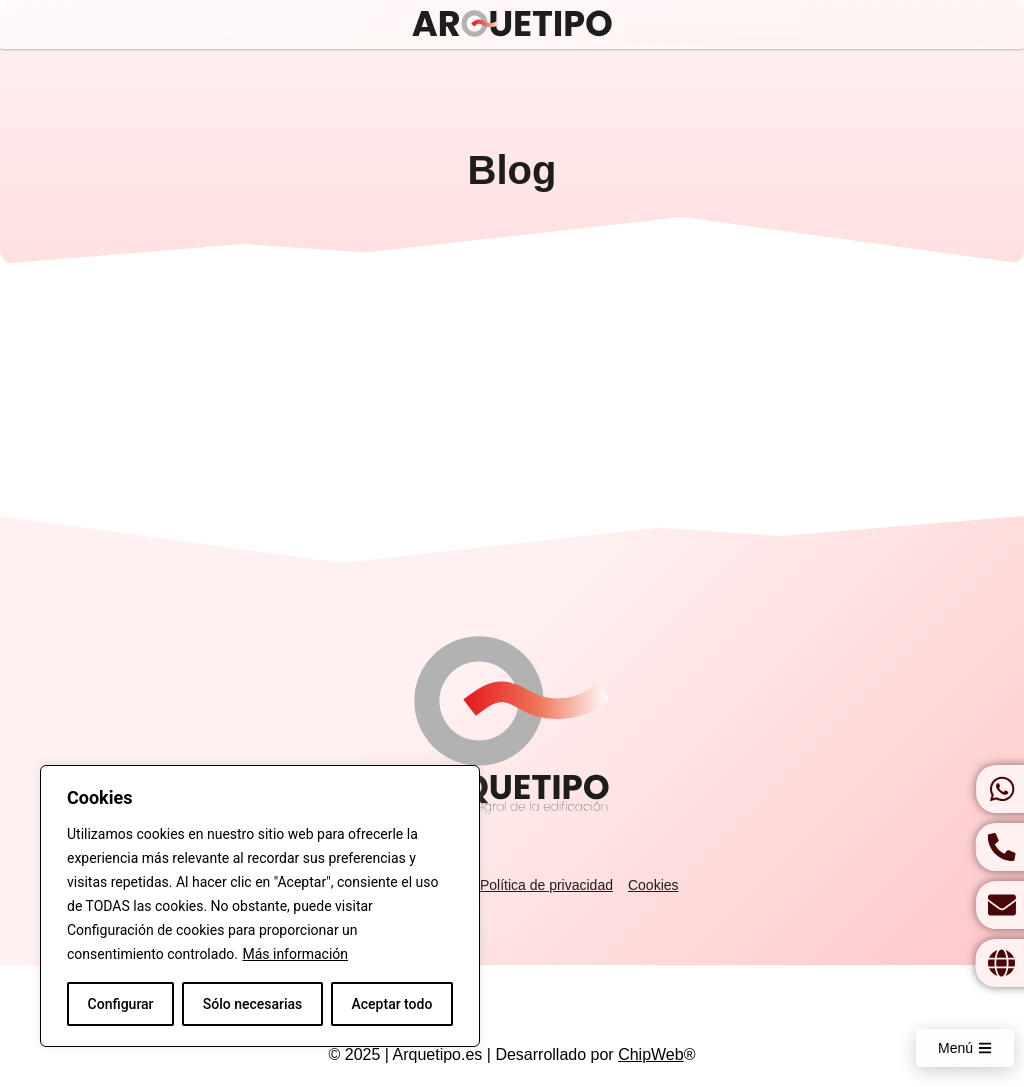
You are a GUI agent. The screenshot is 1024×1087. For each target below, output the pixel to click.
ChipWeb (651, 1054)
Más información (295, 954)
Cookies (653, 885)
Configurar (121, 1004)
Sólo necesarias (253, 1004)
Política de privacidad (546, 885)
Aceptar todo (392, 1004)
